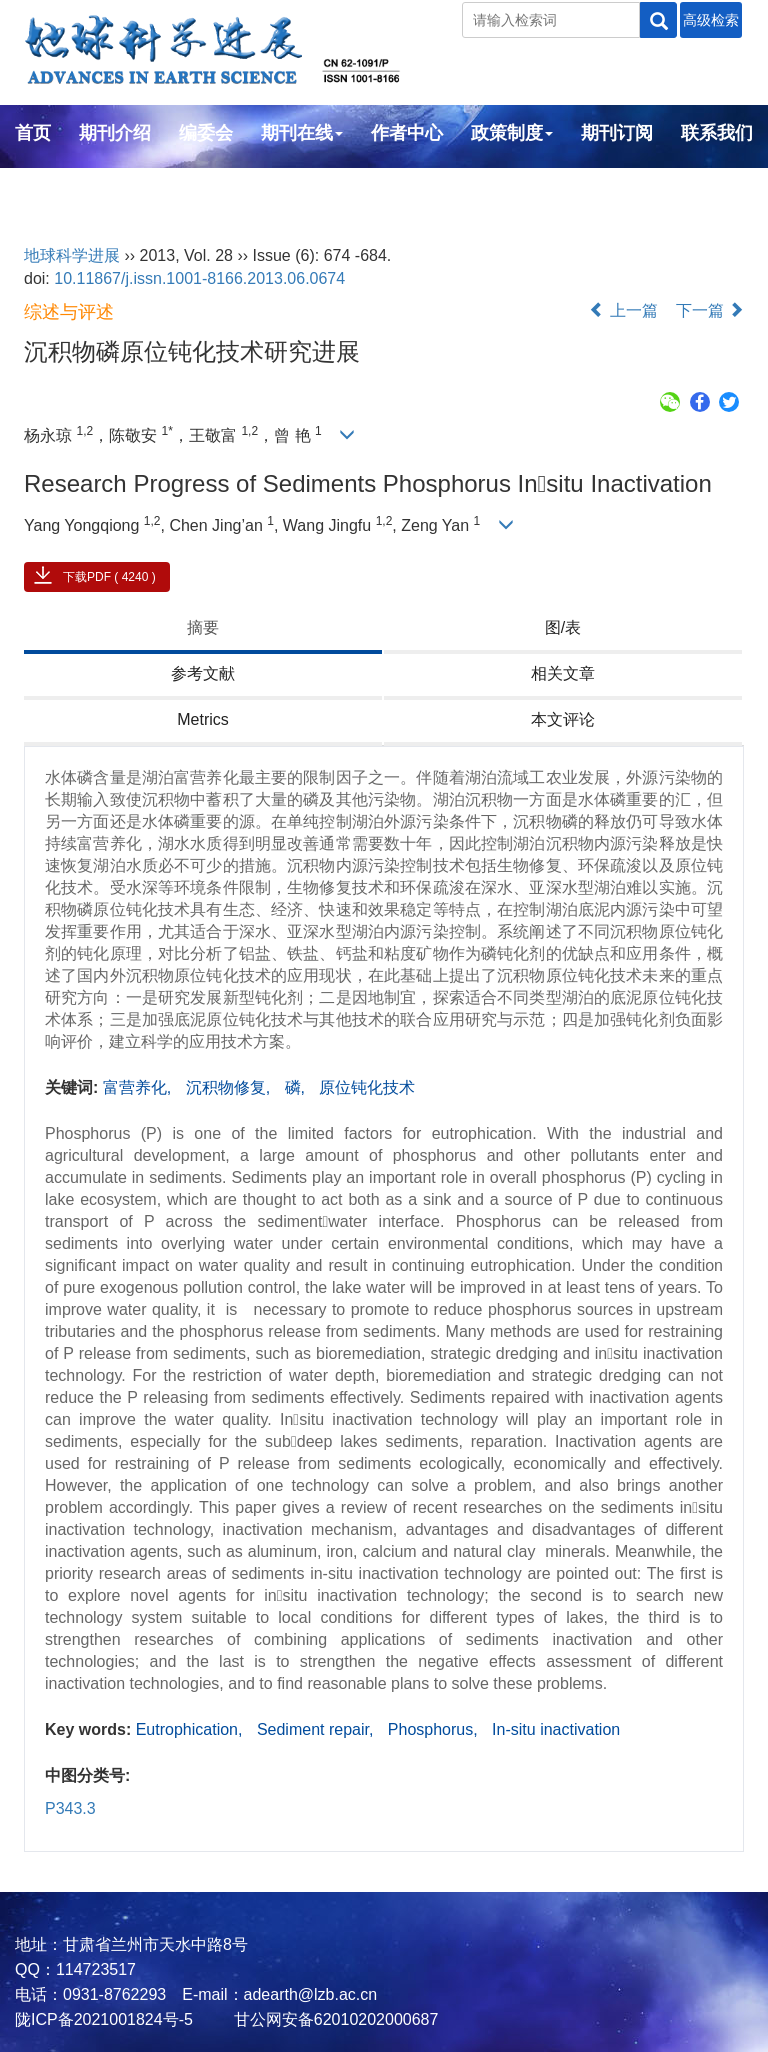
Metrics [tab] (203, 719)
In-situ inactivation (556, 1729)
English (47, 187)
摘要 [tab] (203, 627)
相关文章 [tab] (563, 673)
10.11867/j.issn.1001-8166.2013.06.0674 (199, 278)
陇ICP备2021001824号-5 (104, 2019)
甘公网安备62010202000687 (333, 2019)
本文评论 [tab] (563, 719)
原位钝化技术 (367, 1087)
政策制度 (512, 133)
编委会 (206, 133)
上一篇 (623, 310)
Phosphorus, (435, 1729)
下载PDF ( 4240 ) (109, 577)
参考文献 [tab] (203, 673)
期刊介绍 (115, 133)
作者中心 (407, 133)
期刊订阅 (617, 133)
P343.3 (70, 1808)
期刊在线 (302, 133)
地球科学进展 (72, 255)
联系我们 (717, 133)
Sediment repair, (317, 1729)
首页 (33, 133)
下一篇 (710, 310)
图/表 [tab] (563, 627)
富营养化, (139, 1087)
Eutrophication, (191, 1729)
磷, (297, 1087)
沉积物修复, (230, 1087)
